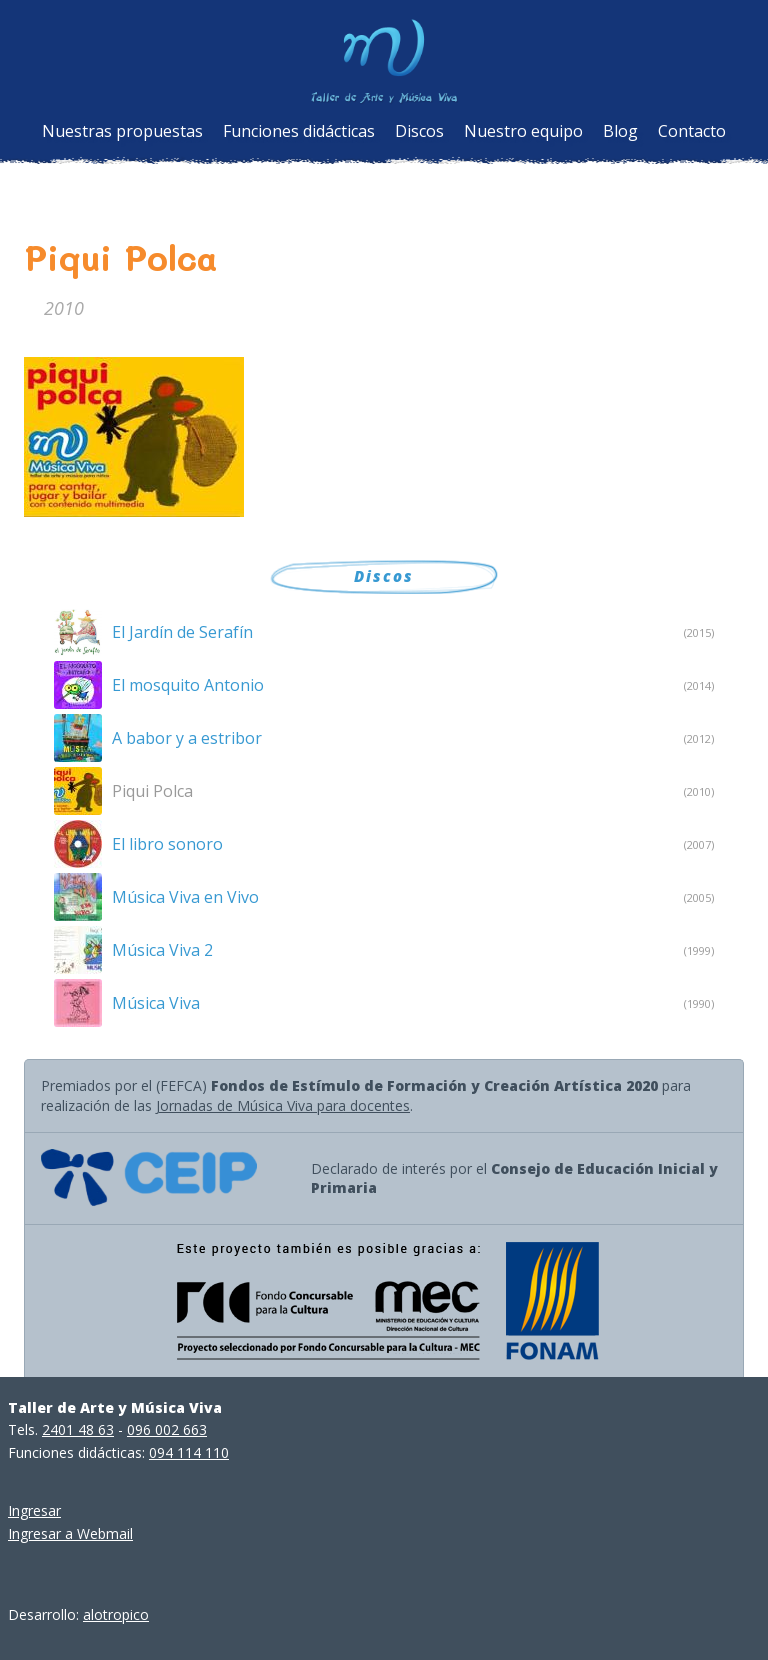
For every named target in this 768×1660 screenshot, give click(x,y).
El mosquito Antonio (188, 685)
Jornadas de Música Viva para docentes (283, 1105)
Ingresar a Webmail (70, 1533)
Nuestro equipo (523, 131)
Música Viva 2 (162, 950)
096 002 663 (167, 1429)
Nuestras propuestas (122, 131)
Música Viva (156, 1003)
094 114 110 (189, 1452)
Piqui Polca (152, 791)
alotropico (116, 1614)
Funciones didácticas (299, 131)
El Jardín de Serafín (182, 632)
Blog (620, 131)
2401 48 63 (78, 1429)
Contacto (692, 131)
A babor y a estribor (187, 738)
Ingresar (34, 1510)
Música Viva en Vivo (185, 897)
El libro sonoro (167, 844)
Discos (419, 131)
